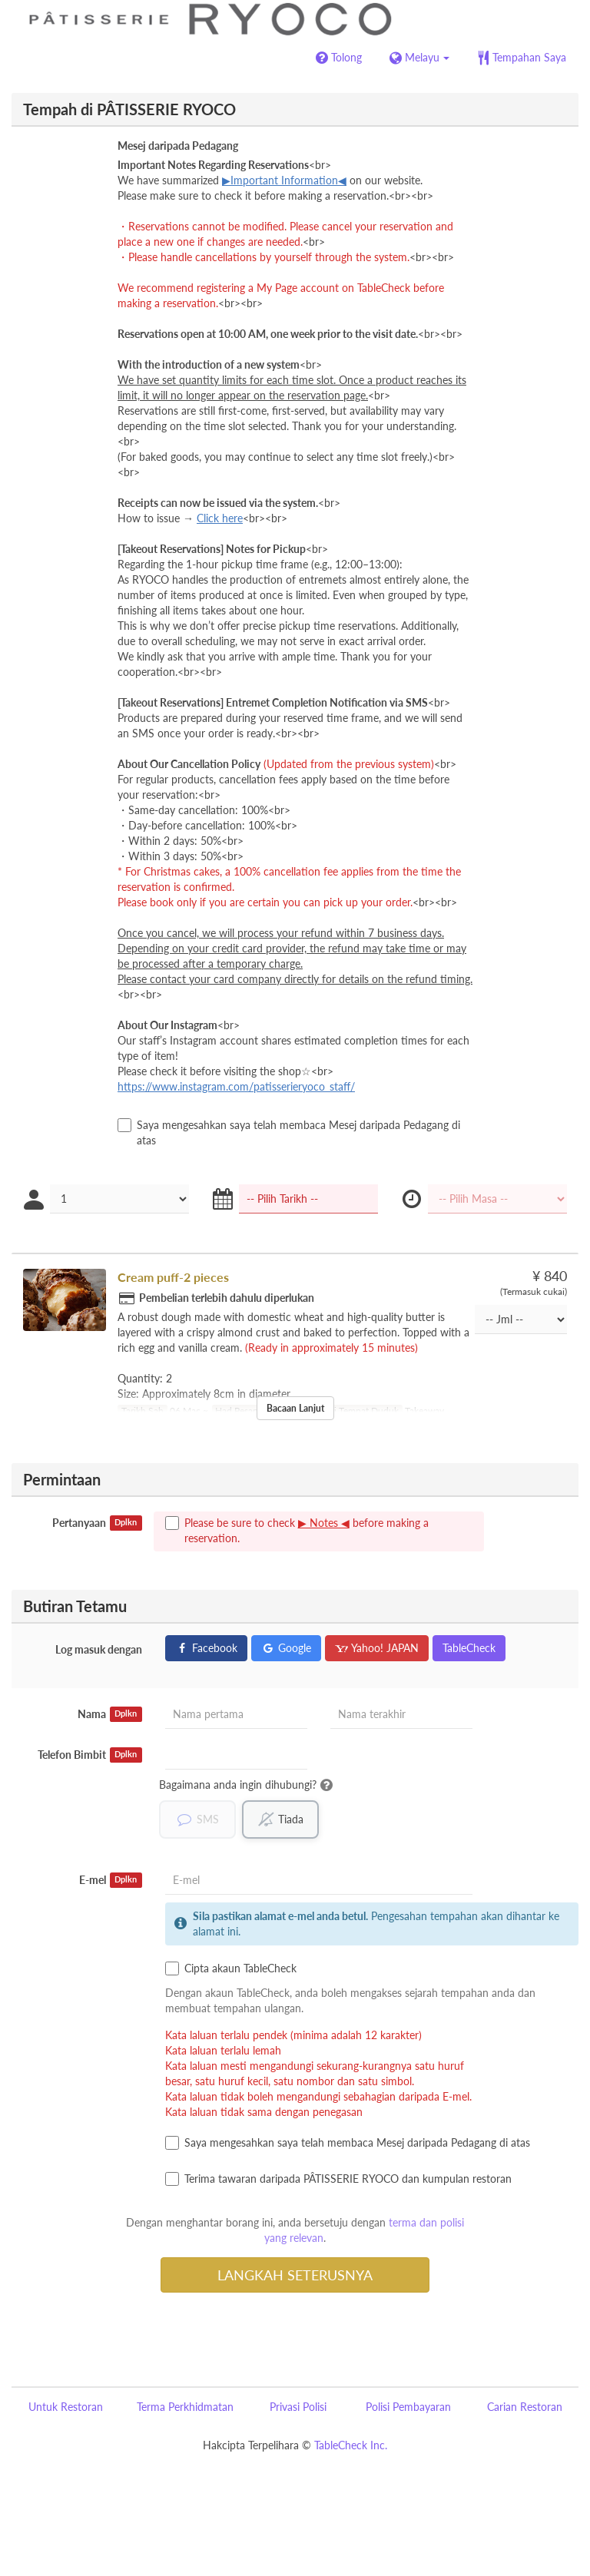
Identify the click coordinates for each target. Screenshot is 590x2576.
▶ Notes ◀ (324, 1522)
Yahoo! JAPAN (377, 1647)
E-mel (110, 1880)
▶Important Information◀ (284, 180)
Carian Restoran (524, 2406)
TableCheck (469, 1647)
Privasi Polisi (298, 2406)
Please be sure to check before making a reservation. (297, 1530)
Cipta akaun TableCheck (231, 1968)
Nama (110, 1714)
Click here (220, 518)
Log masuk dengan (98, 1649)
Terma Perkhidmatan (185, 2406)
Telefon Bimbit (90, 1755)
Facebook (206, 1647)
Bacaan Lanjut (295, 1408)
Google (286, 1647)
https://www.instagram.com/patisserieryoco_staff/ (236, 1086)
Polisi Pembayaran (408, 2406)
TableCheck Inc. (350, 2445)
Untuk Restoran (65, 2406)
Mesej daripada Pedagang (178, 145)
